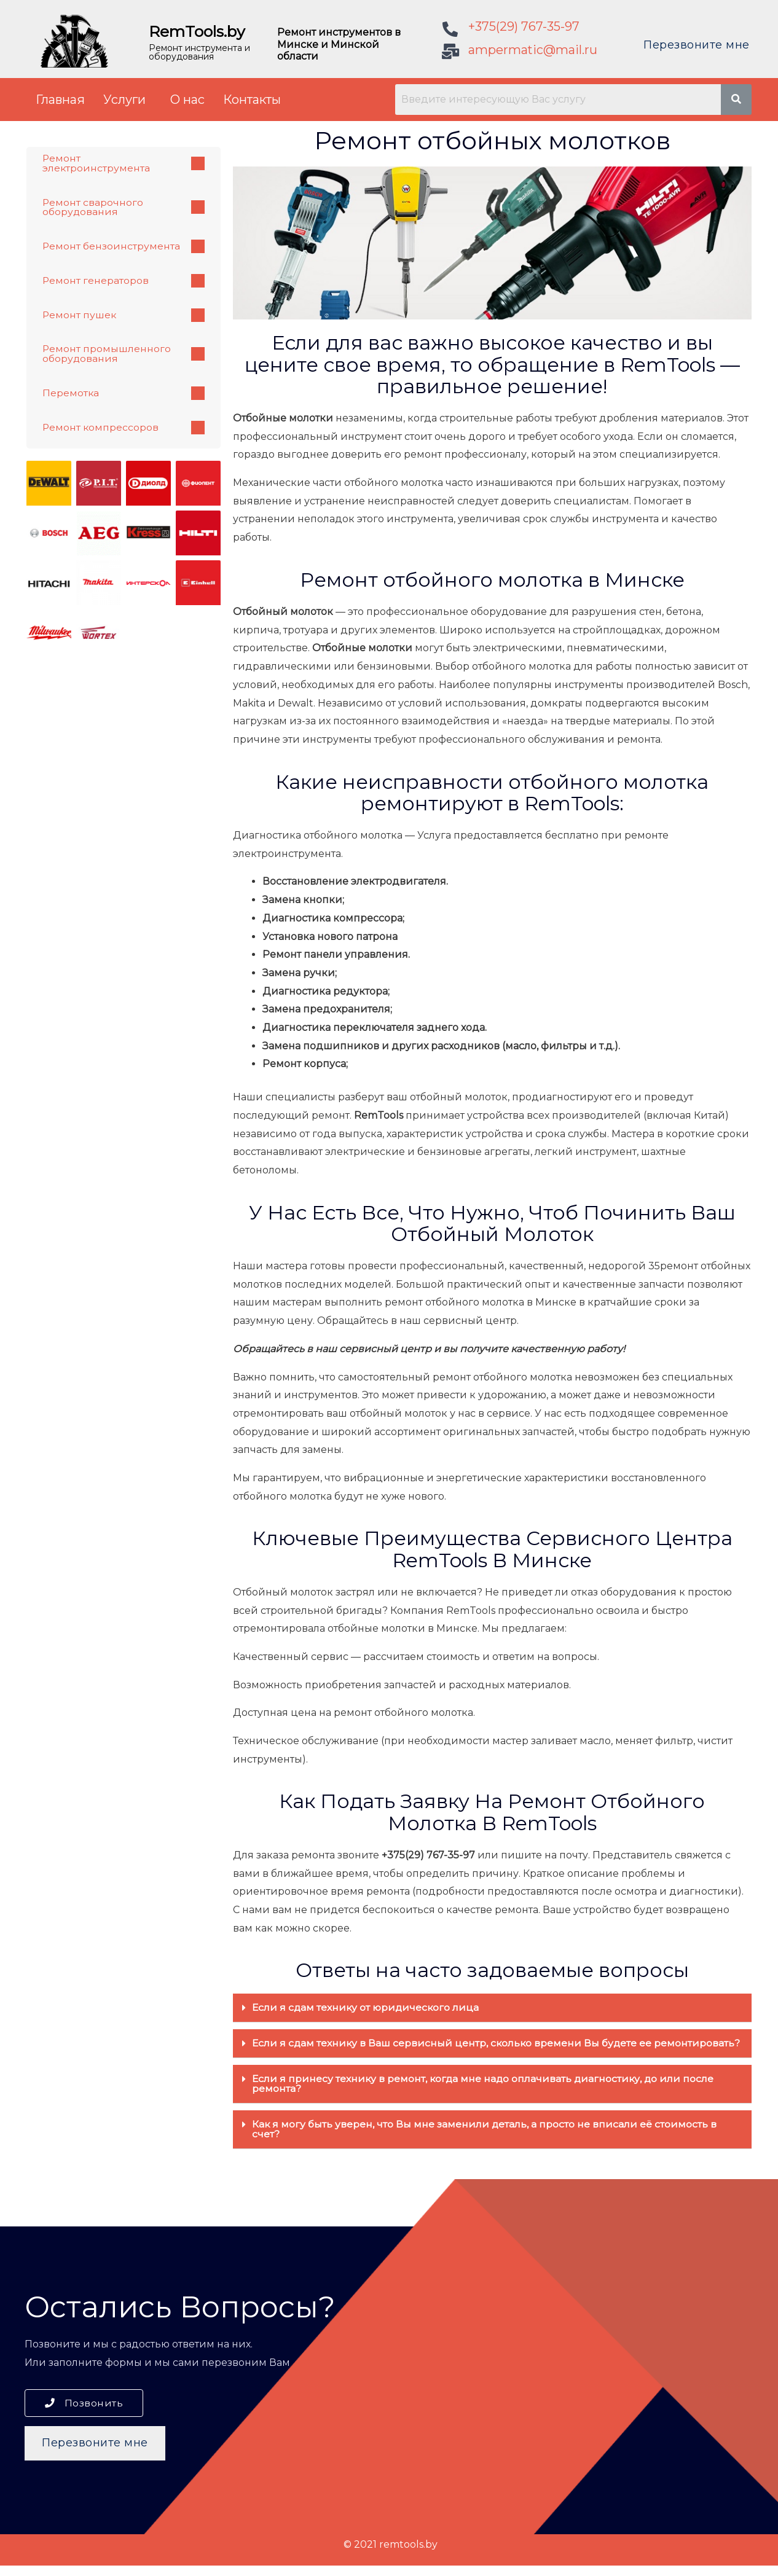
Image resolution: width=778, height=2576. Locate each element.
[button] (84, 2413)
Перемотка (123, 394)
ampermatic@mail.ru (533, 49)
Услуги (124, 99)
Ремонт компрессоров (123, 429)
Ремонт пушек (123, 316)
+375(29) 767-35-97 (524, 26)
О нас (187, 99)
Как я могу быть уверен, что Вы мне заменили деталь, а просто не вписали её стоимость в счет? (485, 2139)
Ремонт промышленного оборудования (123, 355)
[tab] (492, 2008)
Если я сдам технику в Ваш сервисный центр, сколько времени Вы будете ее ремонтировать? (453, 2048)
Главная (60, 99)
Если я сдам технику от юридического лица (367, 2007)
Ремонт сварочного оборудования (123, 207)
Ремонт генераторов (123, 281)
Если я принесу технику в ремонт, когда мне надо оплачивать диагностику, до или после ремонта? (485, 2093)
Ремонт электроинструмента (123, 163)
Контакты (252, 99)
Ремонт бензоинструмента (123, 247)
